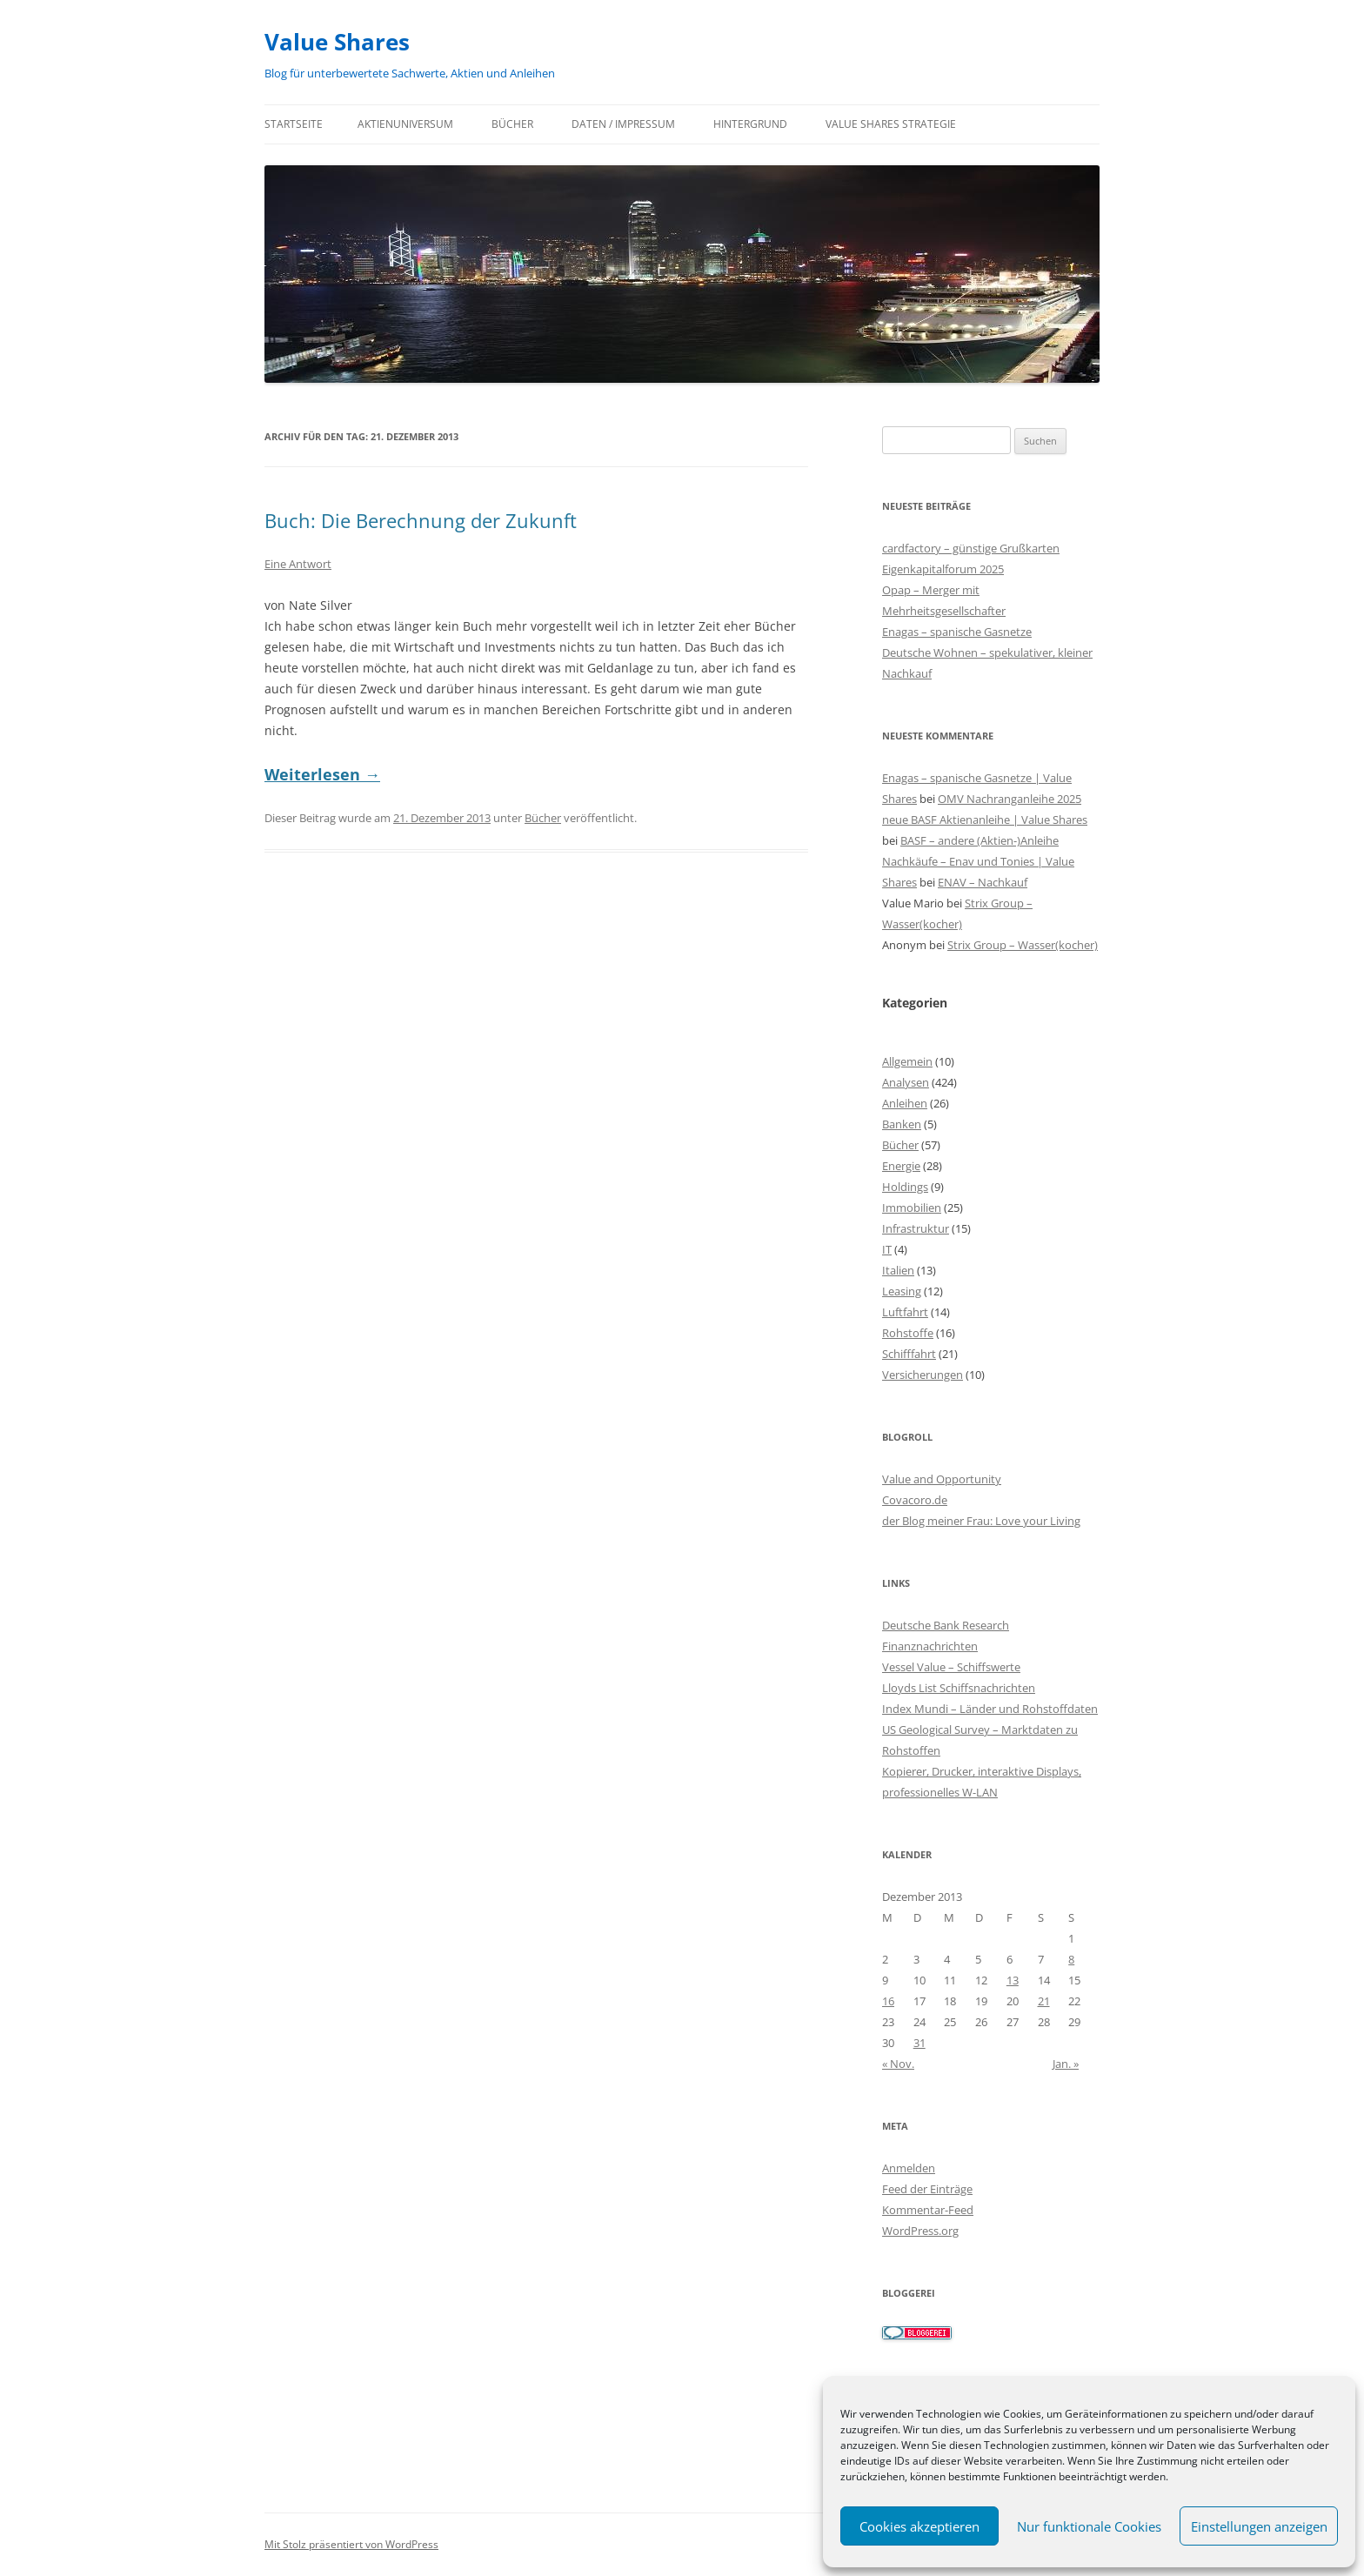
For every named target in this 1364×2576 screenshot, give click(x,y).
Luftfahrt (905, 1312)
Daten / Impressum (623, 124)
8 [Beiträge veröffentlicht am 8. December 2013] (1071, 1959)
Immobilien (911, 1207)
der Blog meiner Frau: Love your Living (981, 1521)
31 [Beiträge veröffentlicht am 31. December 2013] (919, 2043)
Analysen (905, 1082)
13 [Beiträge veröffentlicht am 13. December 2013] (1012, 1980)
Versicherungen (922, 1374)
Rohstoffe (907, 1333)
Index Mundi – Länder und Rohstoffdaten (990, 1708)
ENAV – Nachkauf (982, 882)
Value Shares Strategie (891, 124)
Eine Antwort (297, 564)
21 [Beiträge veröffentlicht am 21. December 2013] (1044, 2001)
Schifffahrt (909, 1354)
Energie (901, 1166)
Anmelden (908, 2168)
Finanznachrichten (930, 1646)
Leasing (901, 1291)
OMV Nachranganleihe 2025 (1009, 798)
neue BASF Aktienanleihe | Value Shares (984, 819)
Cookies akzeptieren (919, 2526)
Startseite (293, 124)
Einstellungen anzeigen (1259, 2526)
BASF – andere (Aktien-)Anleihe (979, 840)
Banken (901, 1124)
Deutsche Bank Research (945, 1625)
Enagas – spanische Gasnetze (957, 631)
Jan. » (1066, 2063)
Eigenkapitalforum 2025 (943, 569)
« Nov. (898, 2063)
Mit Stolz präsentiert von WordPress (351, 2544)
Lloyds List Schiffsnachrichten (958, 1688)
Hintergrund (750, 124)
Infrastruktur (915, 1228)
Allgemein (907, 1061)
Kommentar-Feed (927, 2210)
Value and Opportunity (941, 1479)
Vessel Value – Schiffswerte (951, 1667)
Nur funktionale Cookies (1089, 2526)
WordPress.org (920, 2230)
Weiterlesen (322, 774)
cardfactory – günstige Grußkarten (971, 548)
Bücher (512, 124)
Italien (898, 1270)
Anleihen (904, 1103)
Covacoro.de (914, 1500)
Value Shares (337, 41)
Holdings (905, 1186)
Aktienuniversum (405, 124)
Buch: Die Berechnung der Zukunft (420, 520)
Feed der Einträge (927, 2189)
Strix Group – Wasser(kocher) (1022, 945)
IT (887, 1249)
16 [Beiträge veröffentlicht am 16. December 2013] (888, 2001)
